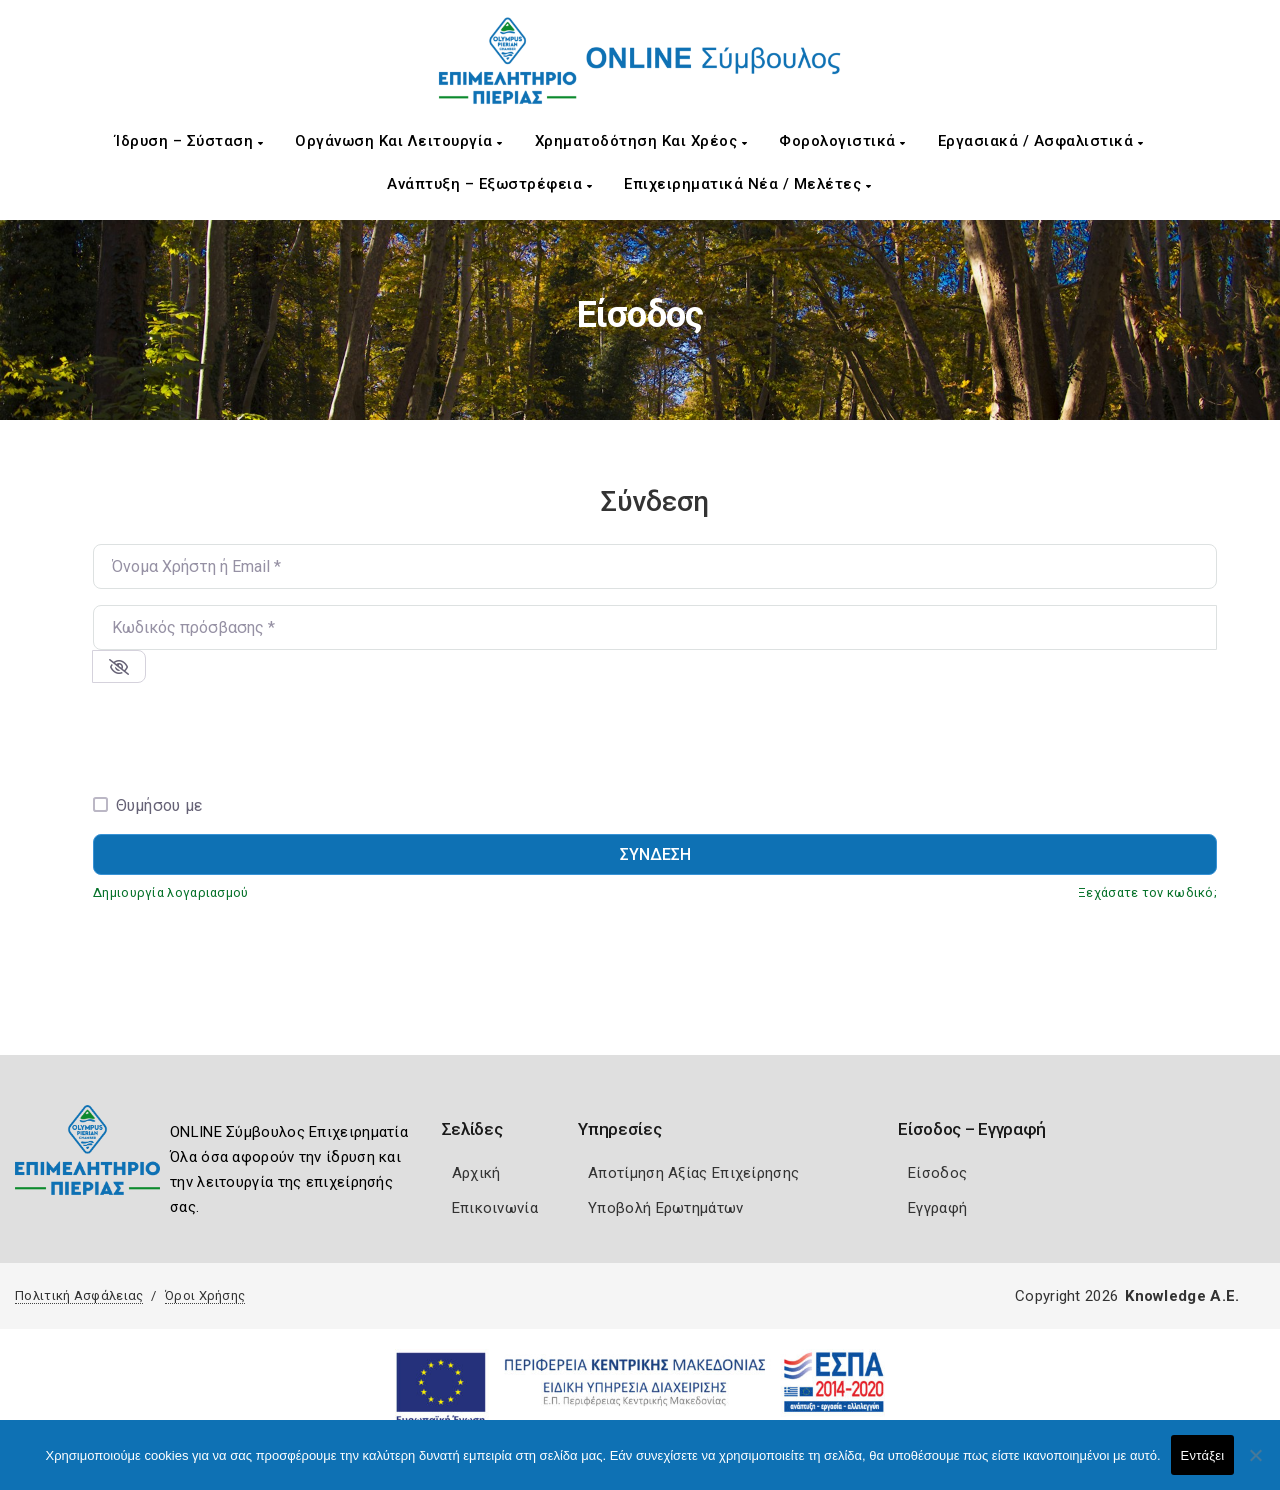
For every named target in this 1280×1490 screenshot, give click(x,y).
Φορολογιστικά (842, 141)
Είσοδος (937, 1173)
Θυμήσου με (159, 805)
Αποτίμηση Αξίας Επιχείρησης (693, 1173)
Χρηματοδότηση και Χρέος (641, 141)
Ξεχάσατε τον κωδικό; (1147, 892)
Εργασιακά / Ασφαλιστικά (1041, 141)
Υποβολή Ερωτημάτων (665, 1208)
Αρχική (476, 1173)
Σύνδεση (655, 854)
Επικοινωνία (495, 1208)
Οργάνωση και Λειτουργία (399, 141)
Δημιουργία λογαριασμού (171, 892)
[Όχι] (1255, 1465)
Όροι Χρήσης (205, 1295)
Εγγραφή (937, 1208)
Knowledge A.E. (1182, 1296)
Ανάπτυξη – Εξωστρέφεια (489, 184)
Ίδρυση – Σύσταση (189, 141)
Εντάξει (1203, 1455)
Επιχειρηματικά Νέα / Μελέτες (747, 184)
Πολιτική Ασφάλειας (79, 1295)
